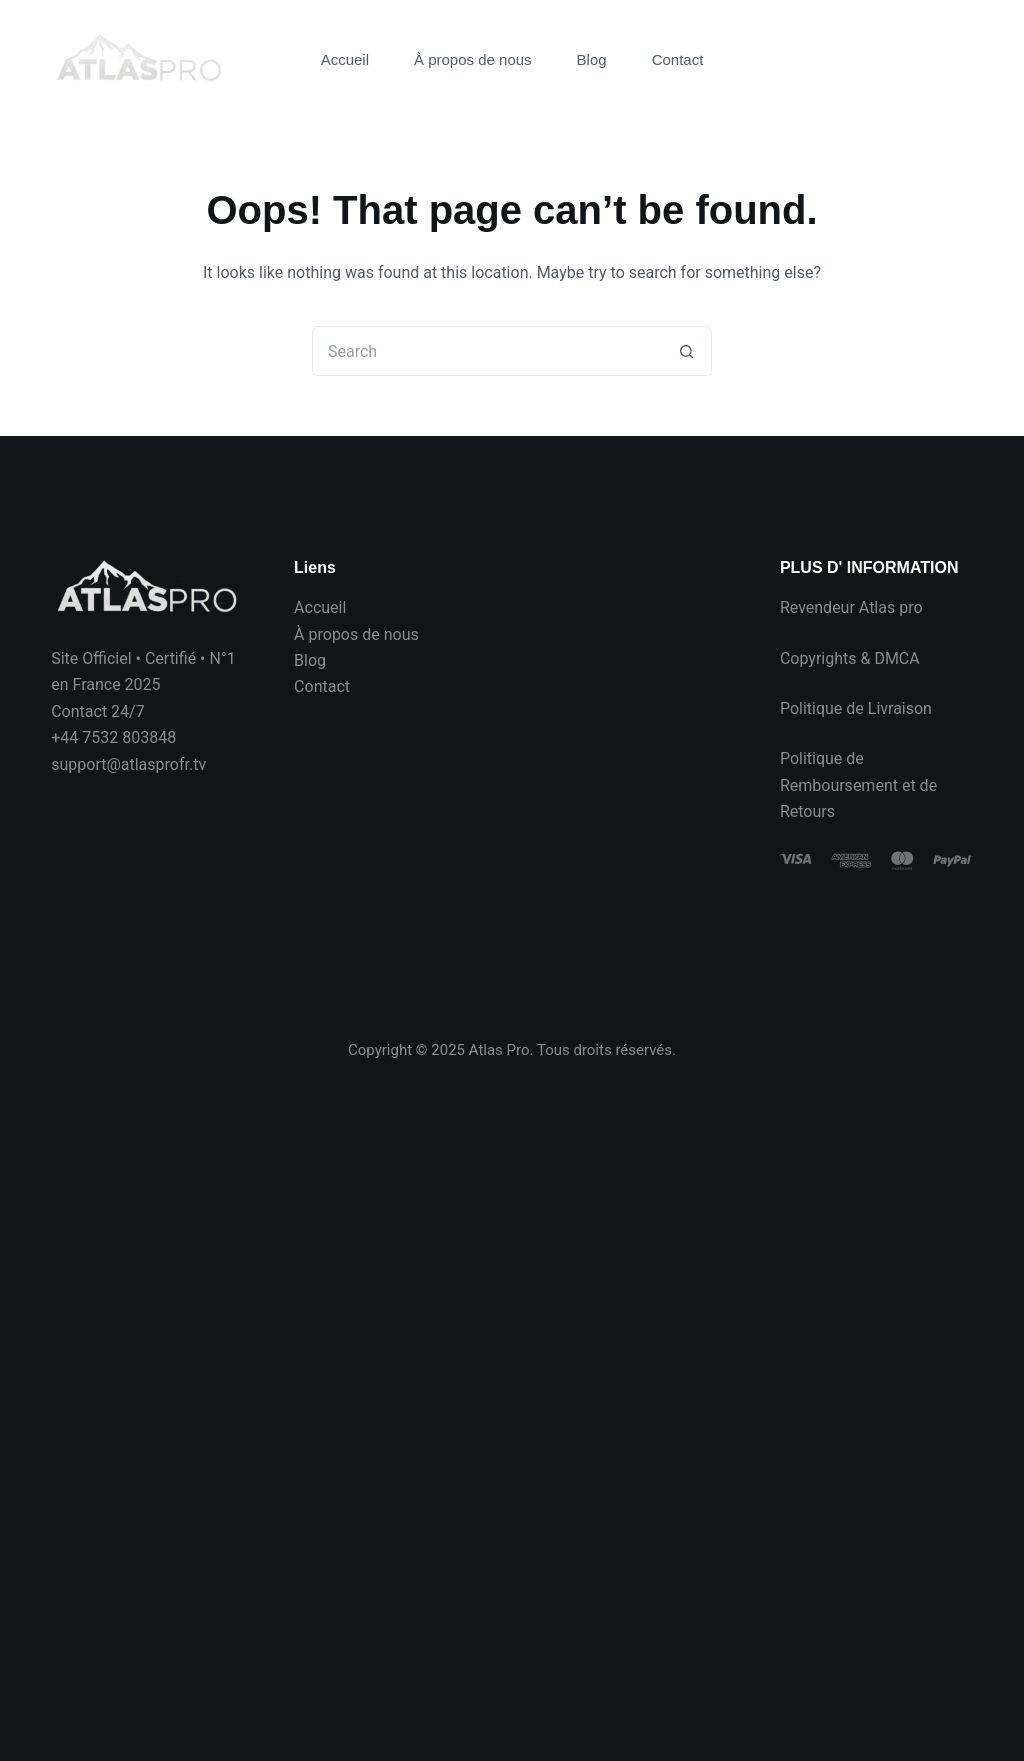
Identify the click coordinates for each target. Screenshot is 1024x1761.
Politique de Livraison (856, 708)
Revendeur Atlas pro (851, 607)
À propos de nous (473, 59)
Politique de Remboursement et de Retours (858, 785)
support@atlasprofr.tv (128, 764)
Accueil (345, 59)
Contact (678, 59)
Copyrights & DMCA (850, 658)
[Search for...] (487, 351)
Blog (592, 59)
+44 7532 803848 (113, 737)
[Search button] (687, 351)
